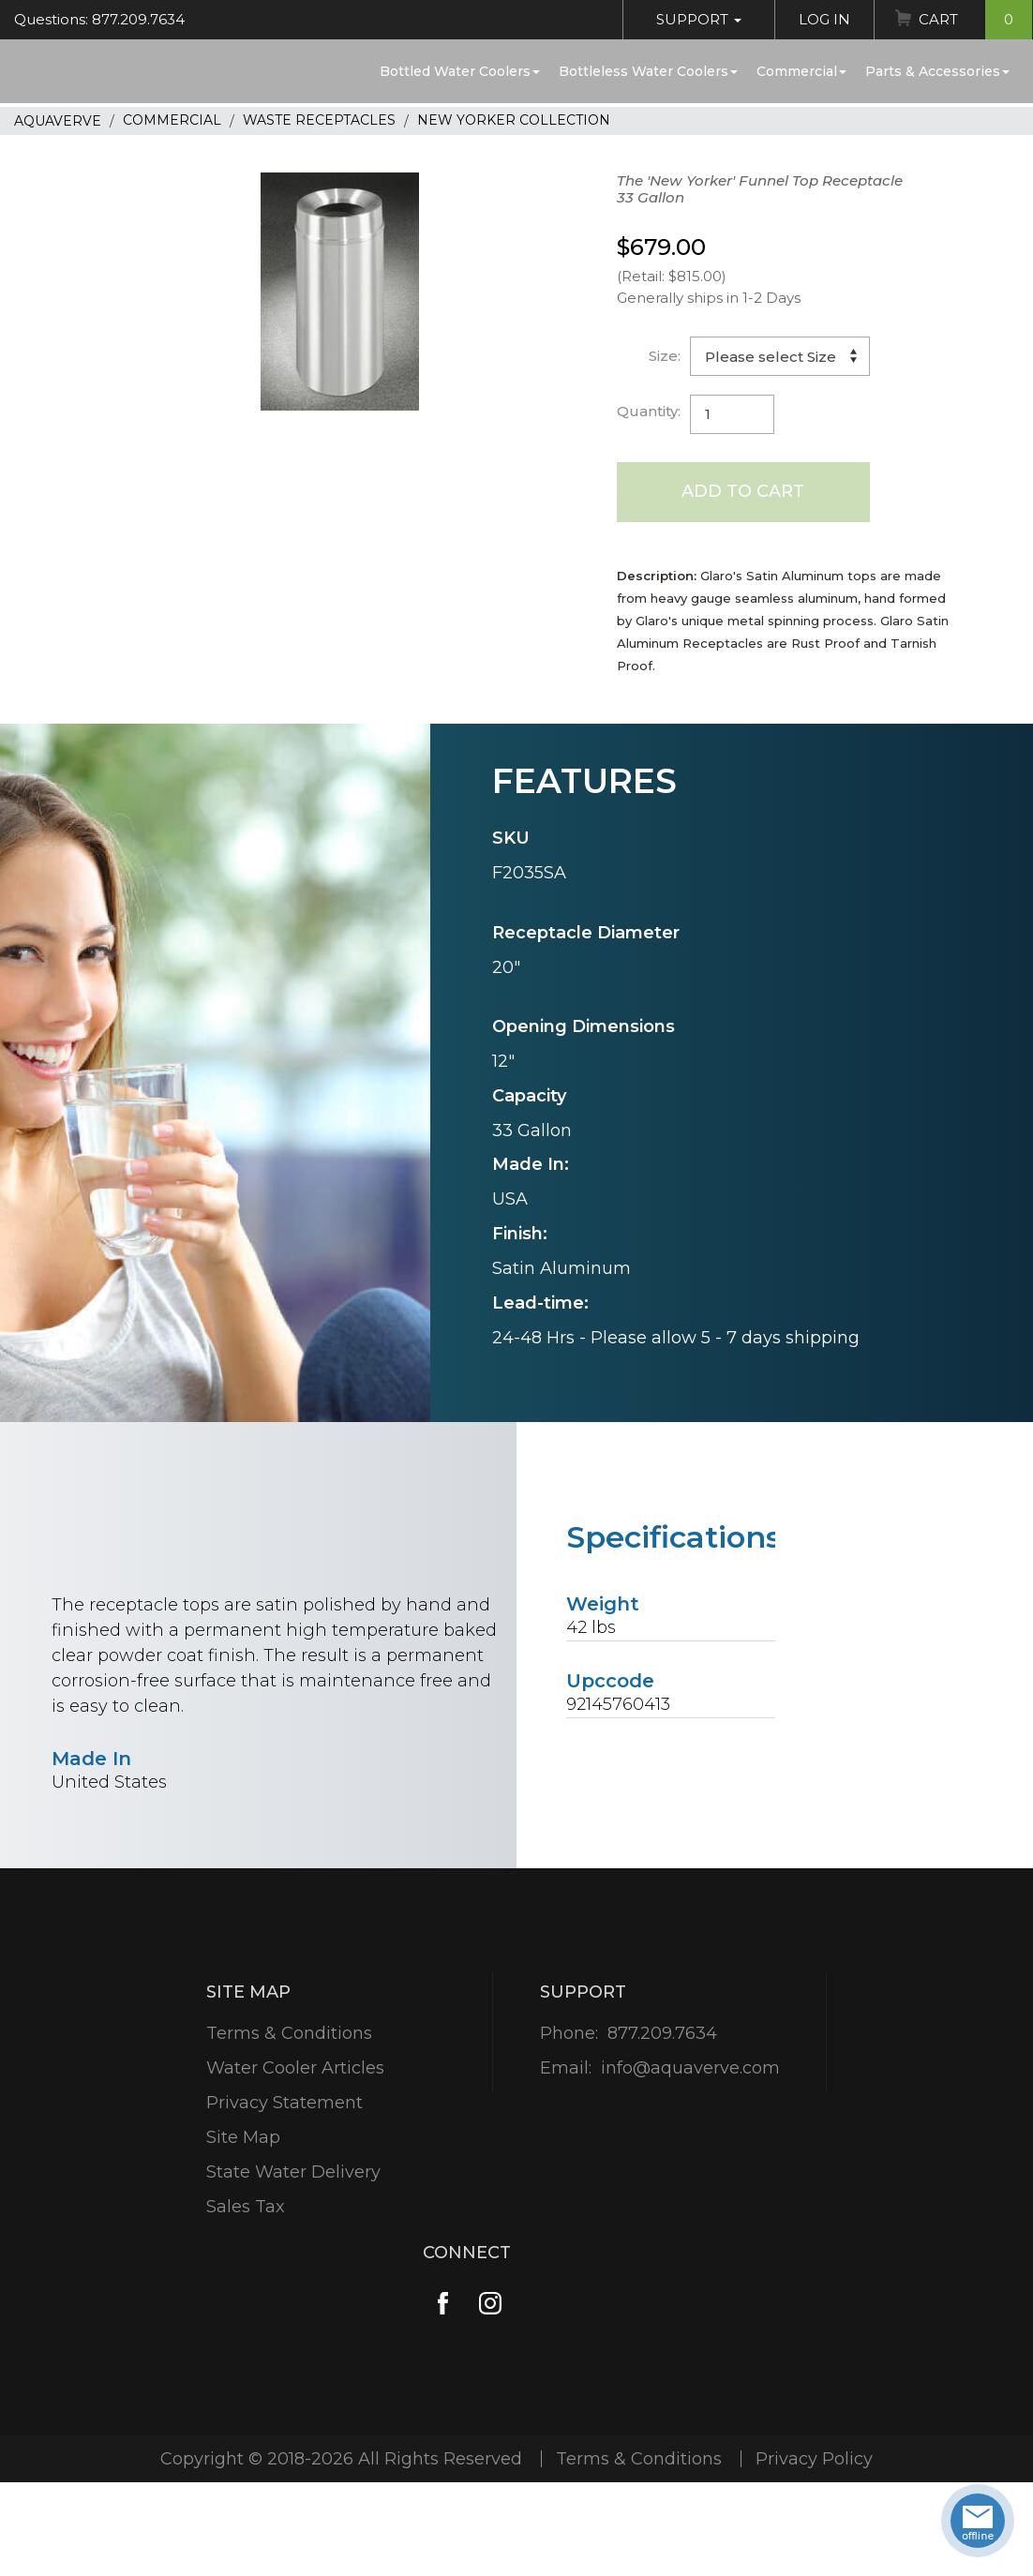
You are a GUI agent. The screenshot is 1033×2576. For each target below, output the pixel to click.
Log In (824, 19)
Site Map (243, 2137)
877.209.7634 (662, 2033)
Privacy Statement (284, 2102)
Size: (665, 356)
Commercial (801, 71)
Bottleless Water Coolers (648, 71)
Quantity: (649, 411)
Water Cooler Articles (295, 2068)
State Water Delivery (293, 2172)
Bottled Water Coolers (460, 71)
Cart (975, 19)
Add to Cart (742, 491)
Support (698, 19)
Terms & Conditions (289, 2033)
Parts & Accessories (937, 71)
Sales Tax (245, 2206)
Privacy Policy (814, 2459)
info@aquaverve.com (690, 2068)
